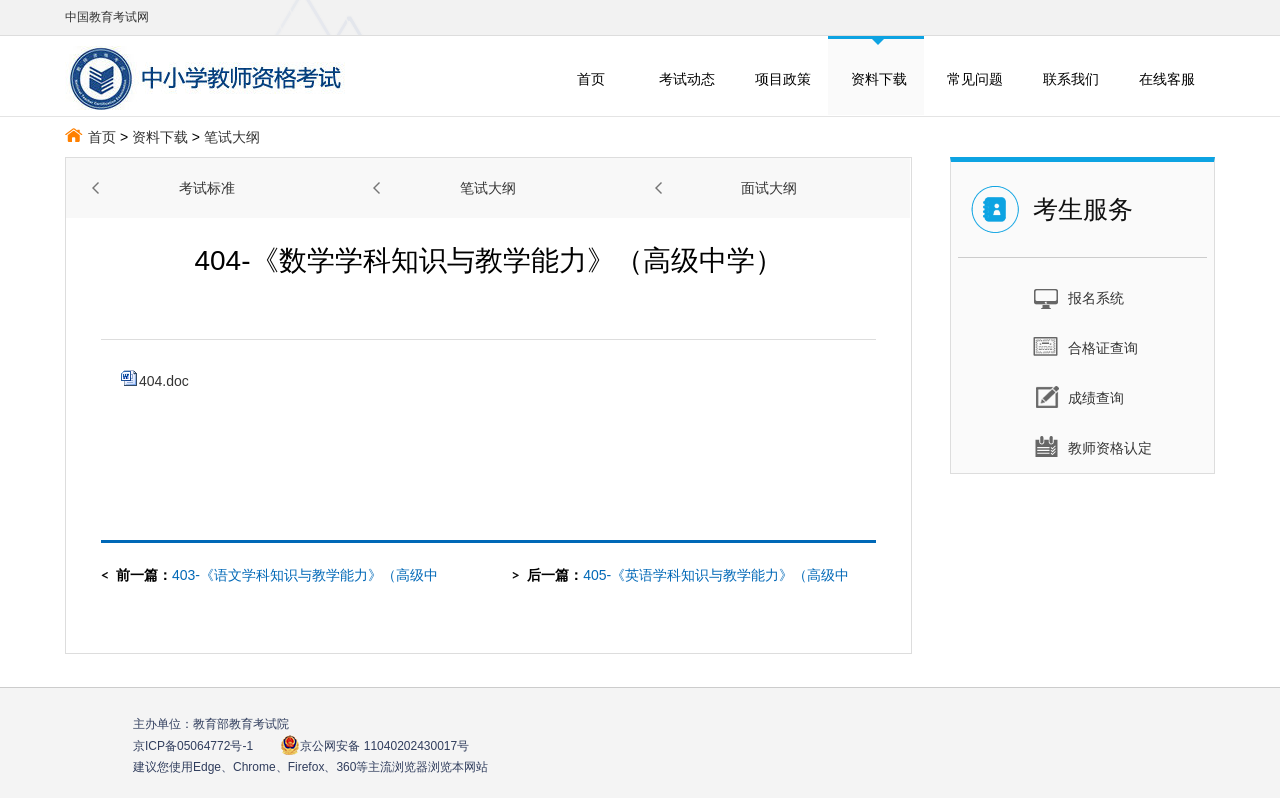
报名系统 (1078, 297)
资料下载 (879, 79)
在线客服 (1167, 79)
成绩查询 (1078, 397)
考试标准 (207, 188)
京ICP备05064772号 (193, 746)
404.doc (155, 381)
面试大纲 (769, 188)
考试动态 (687, 79)
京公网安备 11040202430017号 (374, 745)
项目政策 (783, 79)
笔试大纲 (232, 137)
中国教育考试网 (107, 17)
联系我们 (1071, 79)
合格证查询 (1085, 347)
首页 (591, 79)
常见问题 (975, 79)
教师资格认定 (1092, 447)
